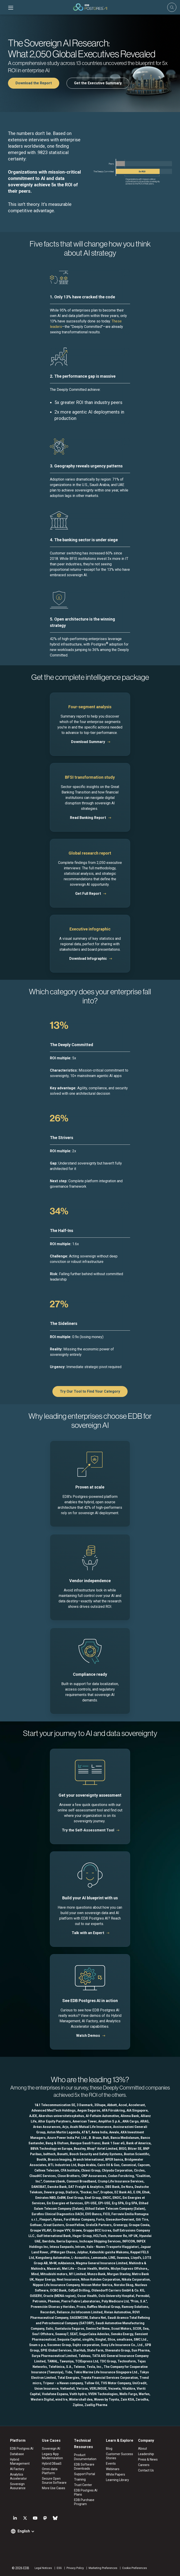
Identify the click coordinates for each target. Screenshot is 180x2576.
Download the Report (33, 83)
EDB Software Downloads (84, 2466)
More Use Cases (53, 2488)
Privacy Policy (75, 2568)
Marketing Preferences (103, 2568)
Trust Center (83, 2485)
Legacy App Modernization (52, 2456)
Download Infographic (88, 958)
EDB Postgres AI (21, 2448)
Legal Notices (43, 2568)
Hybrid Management (20, 2461)
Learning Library (117, 2480)
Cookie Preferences (134, 2568)
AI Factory (17, 2469)
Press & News (148, 2459)
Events (111, 2463)
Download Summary (88, 742)
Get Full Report (88, 893)
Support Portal (84, 2474)
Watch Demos (88, 2035)
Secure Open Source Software (54, 2480)
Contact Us (146, 2470)
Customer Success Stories (119, 2456)
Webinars (112, 2469)
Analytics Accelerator (18, 2476)
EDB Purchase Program (84, 2502)
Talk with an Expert (88, 1933)
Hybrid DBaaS (52, 2463)
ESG (59, 2568)
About (142, 2448)
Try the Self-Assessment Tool (88, 1830)
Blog (109, 2448)
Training (80, 2479)
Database (17, 2454)
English (24, 2531)
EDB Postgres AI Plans (85, 2492)
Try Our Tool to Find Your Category (90, 1391)
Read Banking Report (88, 817)
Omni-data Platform (49, 2471)
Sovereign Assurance (18, 2486)
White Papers (115, 2474)
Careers (143, 2465)
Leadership (146, 2454)
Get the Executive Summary (98, 83)
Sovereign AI (51, 2448)
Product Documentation (85, 2457)
